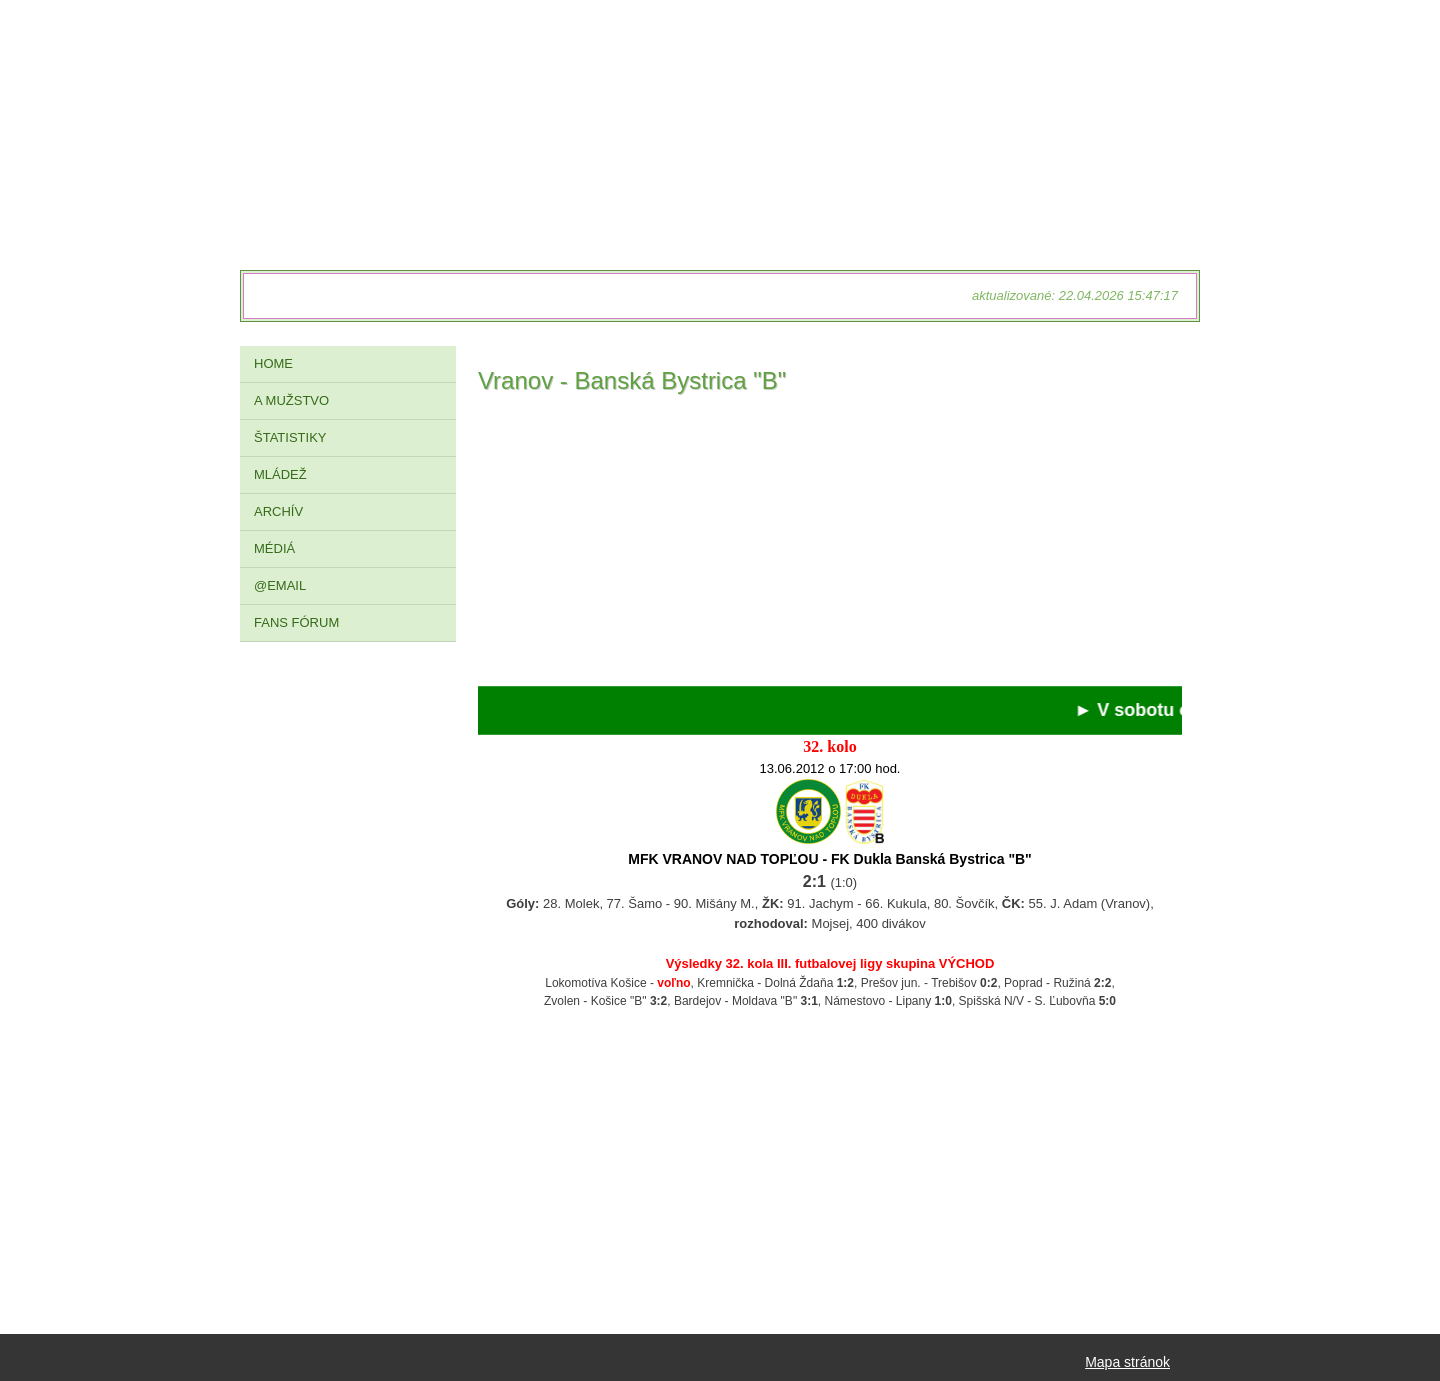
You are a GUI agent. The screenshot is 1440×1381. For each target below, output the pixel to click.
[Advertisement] (830, 546)
